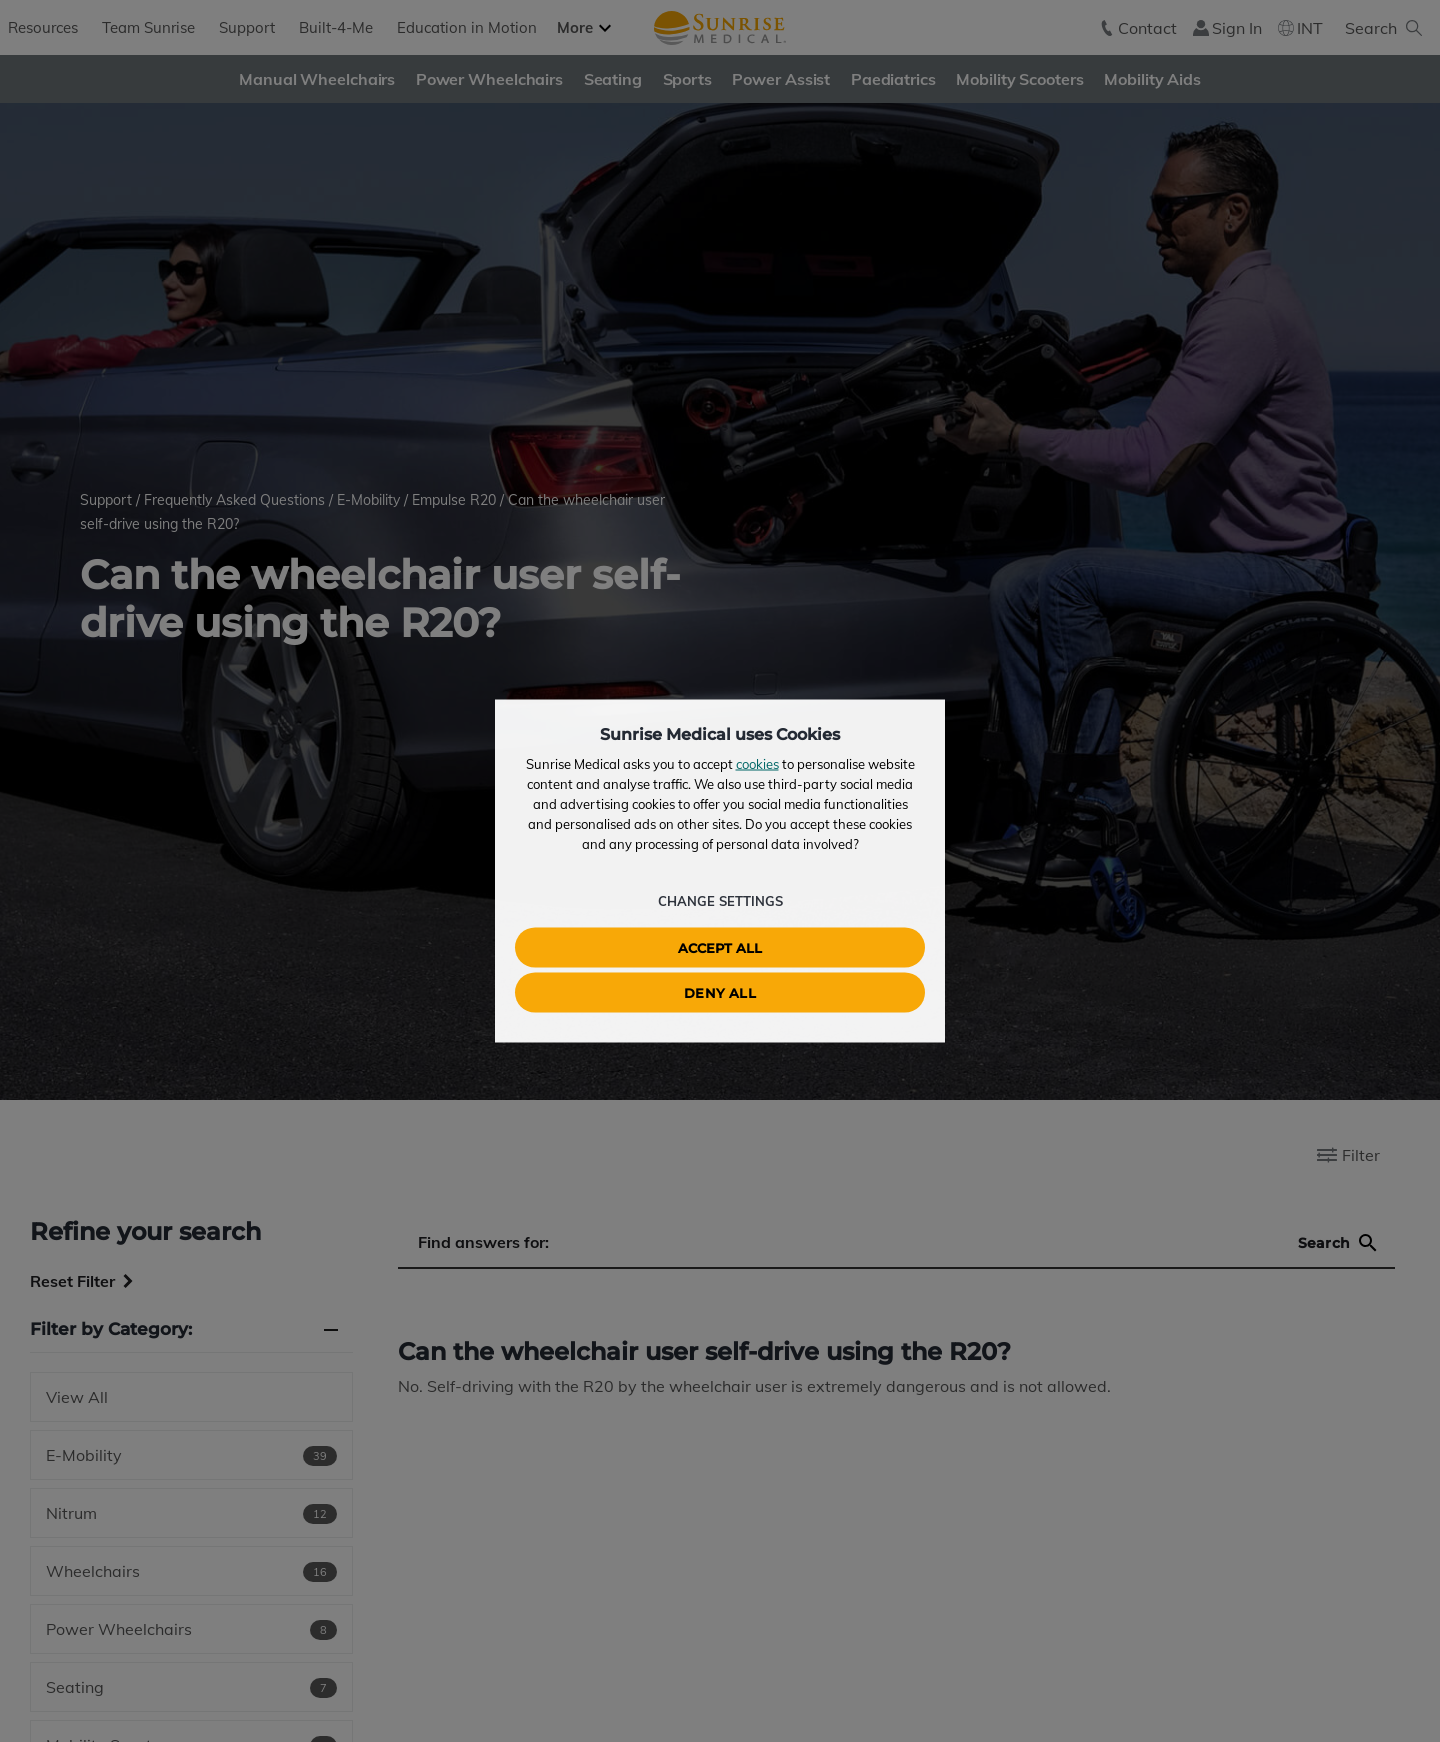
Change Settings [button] (720, 901)
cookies (757, 764)
